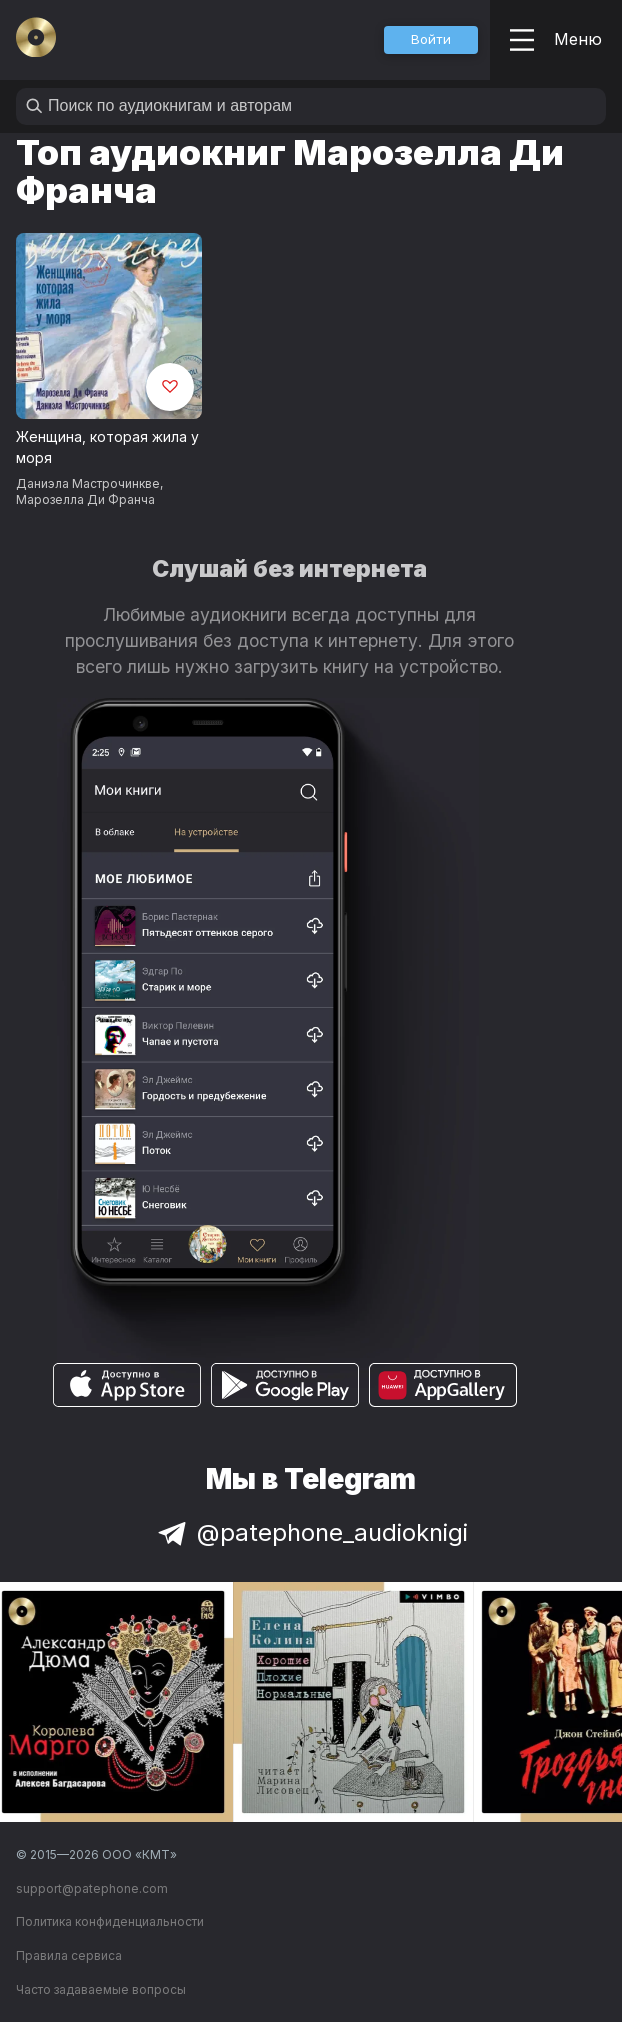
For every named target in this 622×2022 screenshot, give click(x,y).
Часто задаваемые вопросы (101, 1989)
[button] (431, 40)
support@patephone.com (92, 1888)
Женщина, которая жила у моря (107, 447)
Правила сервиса (69, 1955)
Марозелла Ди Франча (85, 499)
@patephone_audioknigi (311, 1532)
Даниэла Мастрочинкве (88, 483)
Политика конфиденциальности (110, 1921)
